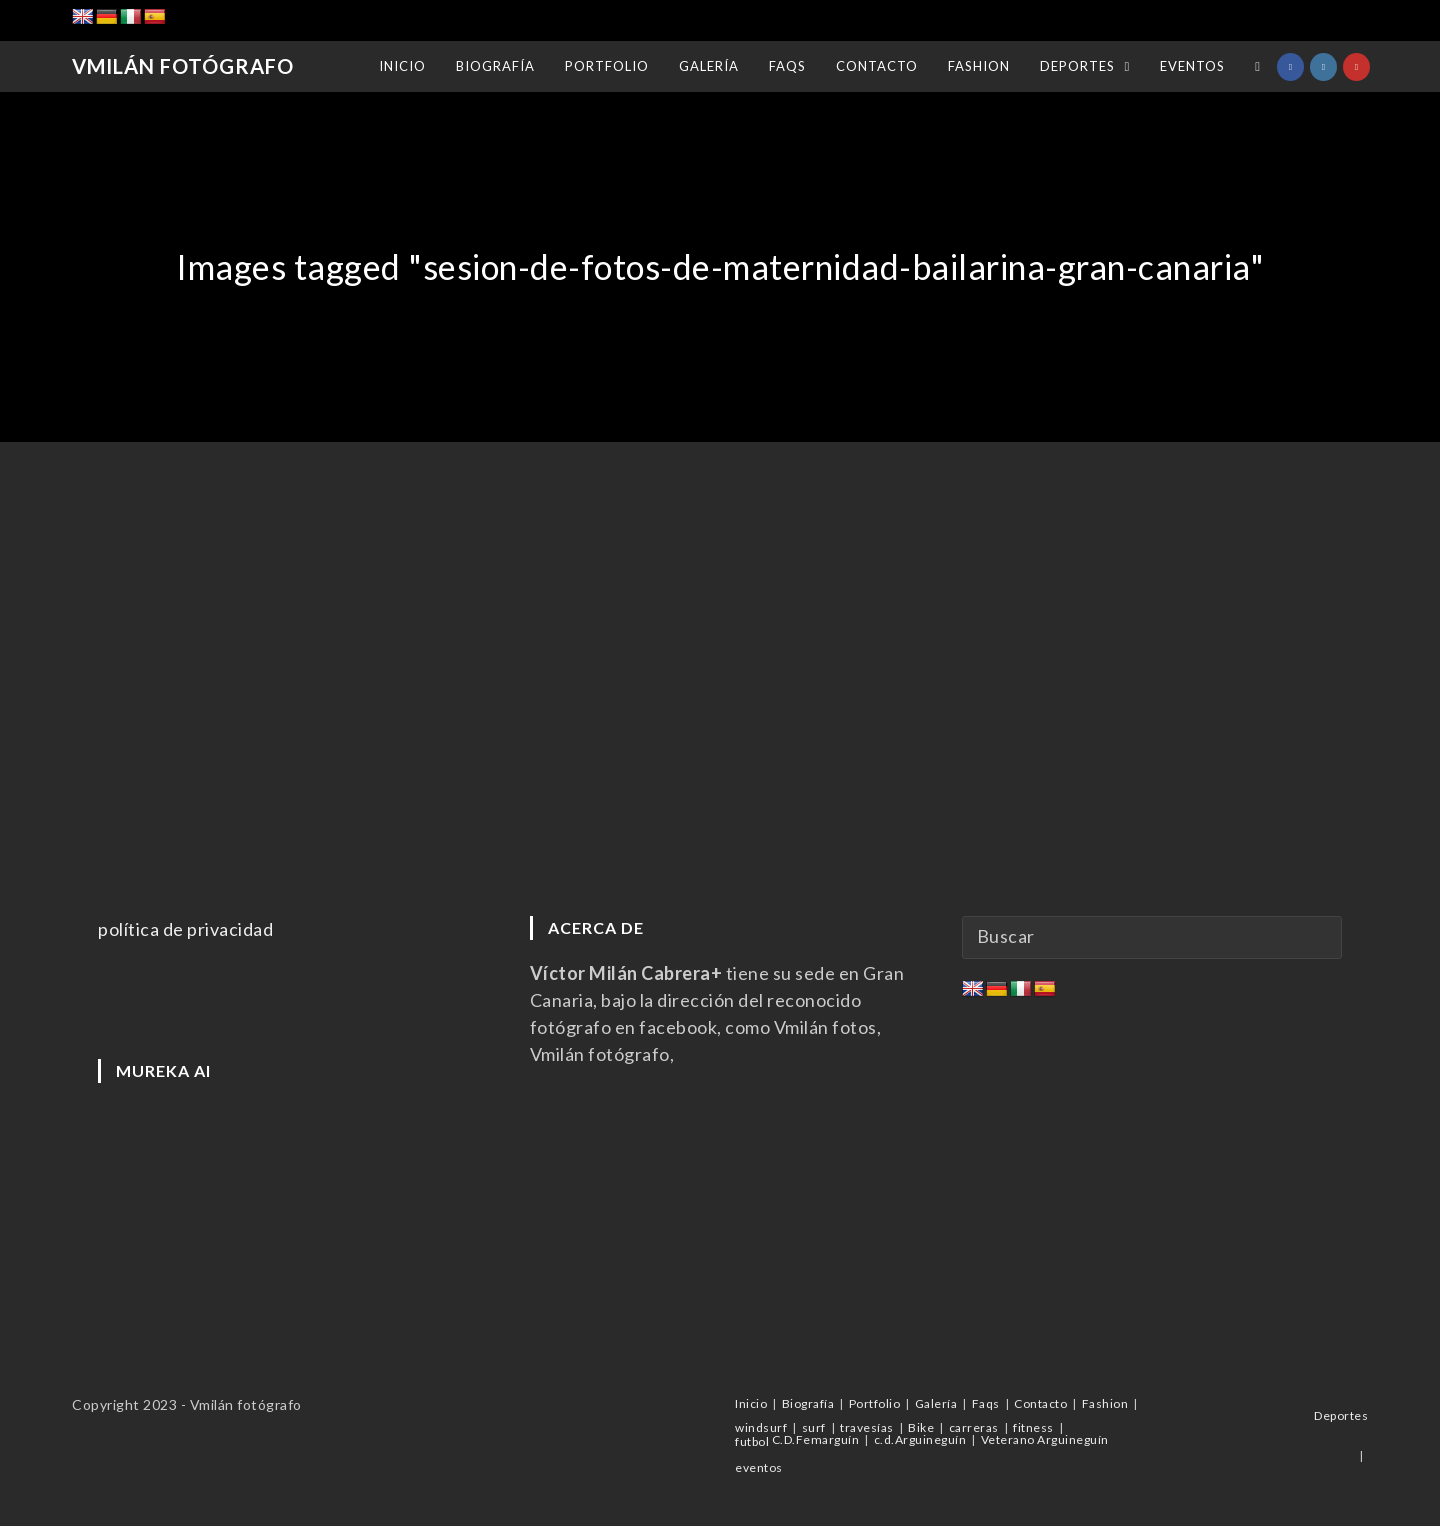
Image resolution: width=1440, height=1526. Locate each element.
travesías (867, 1427)
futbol (752, 1441)
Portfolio (875, 1403)
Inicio (751, 1403)
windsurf (761, 1427)
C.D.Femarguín (816, 1439)
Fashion (1105, 1403)
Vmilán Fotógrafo (182, 67)
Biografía (808, 1403)
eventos (759, 1467)
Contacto (1040, 1403)
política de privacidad (185, 929)
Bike (921, 1427)
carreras (974, 1427)
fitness (1033, 1427)
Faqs (986, 1403)
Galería (936, 1403)
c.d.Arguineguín (920, 1439)
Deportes (1341, 1415)
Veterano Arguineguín (1045, 1439)
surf (814, 1427)
